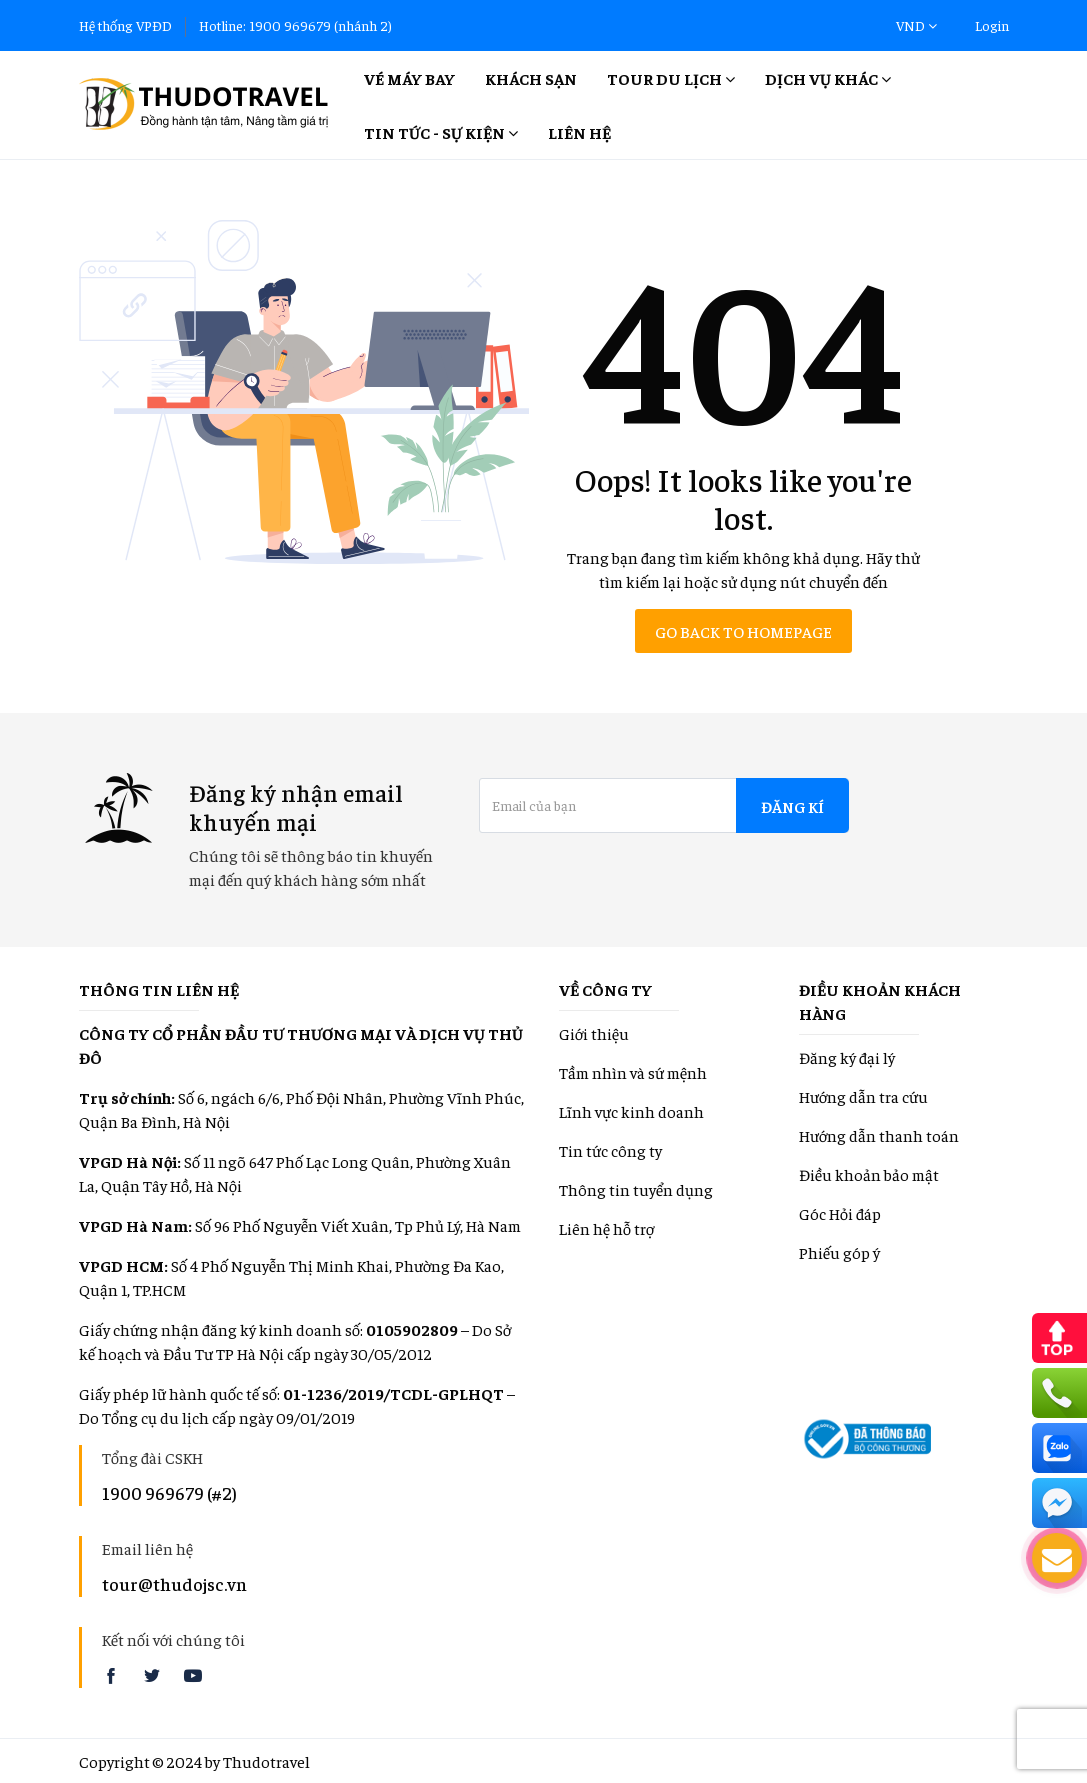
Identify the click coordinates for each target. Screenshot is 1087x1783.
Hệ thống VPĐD (125, 25)
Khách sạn (531, 78)
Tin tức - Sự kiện (441, 132)
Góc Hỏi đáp (840, 1213)
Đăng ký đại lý (847, 1057)
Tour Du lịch (671, 78)
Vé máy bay (409, 78)
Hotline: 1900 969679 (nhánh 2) (295, 25)
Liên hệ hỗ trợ (606, 1228)
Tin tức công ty (610, 1150)
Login (992, 25)
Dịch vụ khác (828, 78)
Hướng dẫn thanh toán (879, 1135)
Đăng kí (792, 806)
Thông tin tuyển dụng (636, 1189)
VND (916, 25)
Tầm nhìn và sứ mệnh (633, 1072)
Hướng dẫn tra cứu (863, 1096)
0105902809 (412, 1329)
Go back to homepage (743, 631)
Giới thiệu (594, 1033)
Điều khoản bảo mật (869, 1174)
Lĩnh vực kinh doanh (631, 1111)
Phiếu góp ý (839, 1252)
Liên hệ (579, 132)
